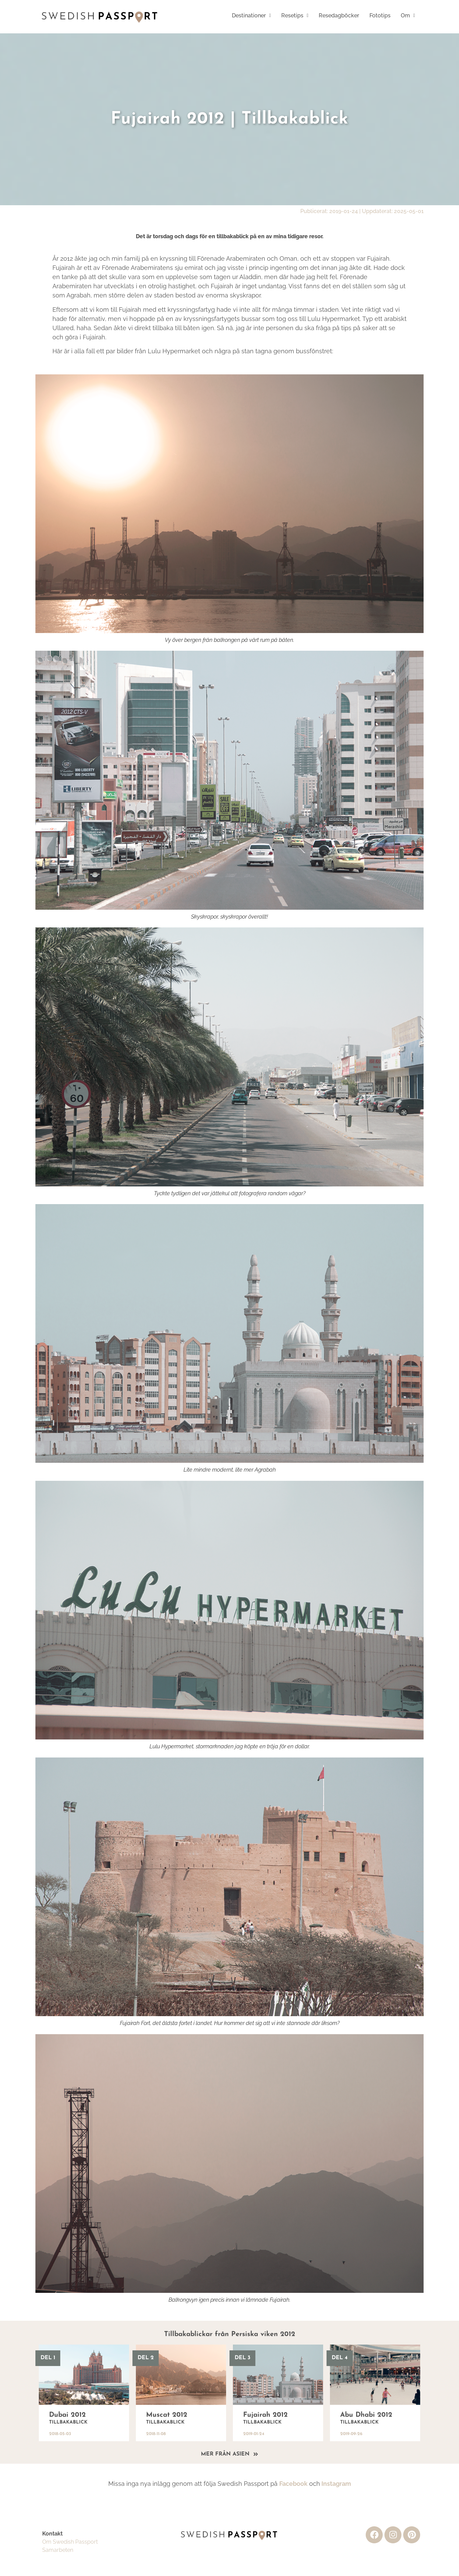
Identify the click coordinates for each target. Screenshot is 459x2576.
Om (408, 15)
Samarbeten (57, 2550)
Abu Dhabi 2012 (366, 2415)
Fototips (380, 15)
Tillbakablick (68, 2422)
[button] (251, 15)
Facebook (293, 2483)
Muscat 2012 (166, 2415)
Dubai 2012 (67, 2415)
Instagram (335, 2483)
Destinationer (251, 15)
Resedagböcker (339, 15)
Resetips (294, 15)
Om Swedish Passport (70, 2542)
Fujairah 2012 (265, 2415)
